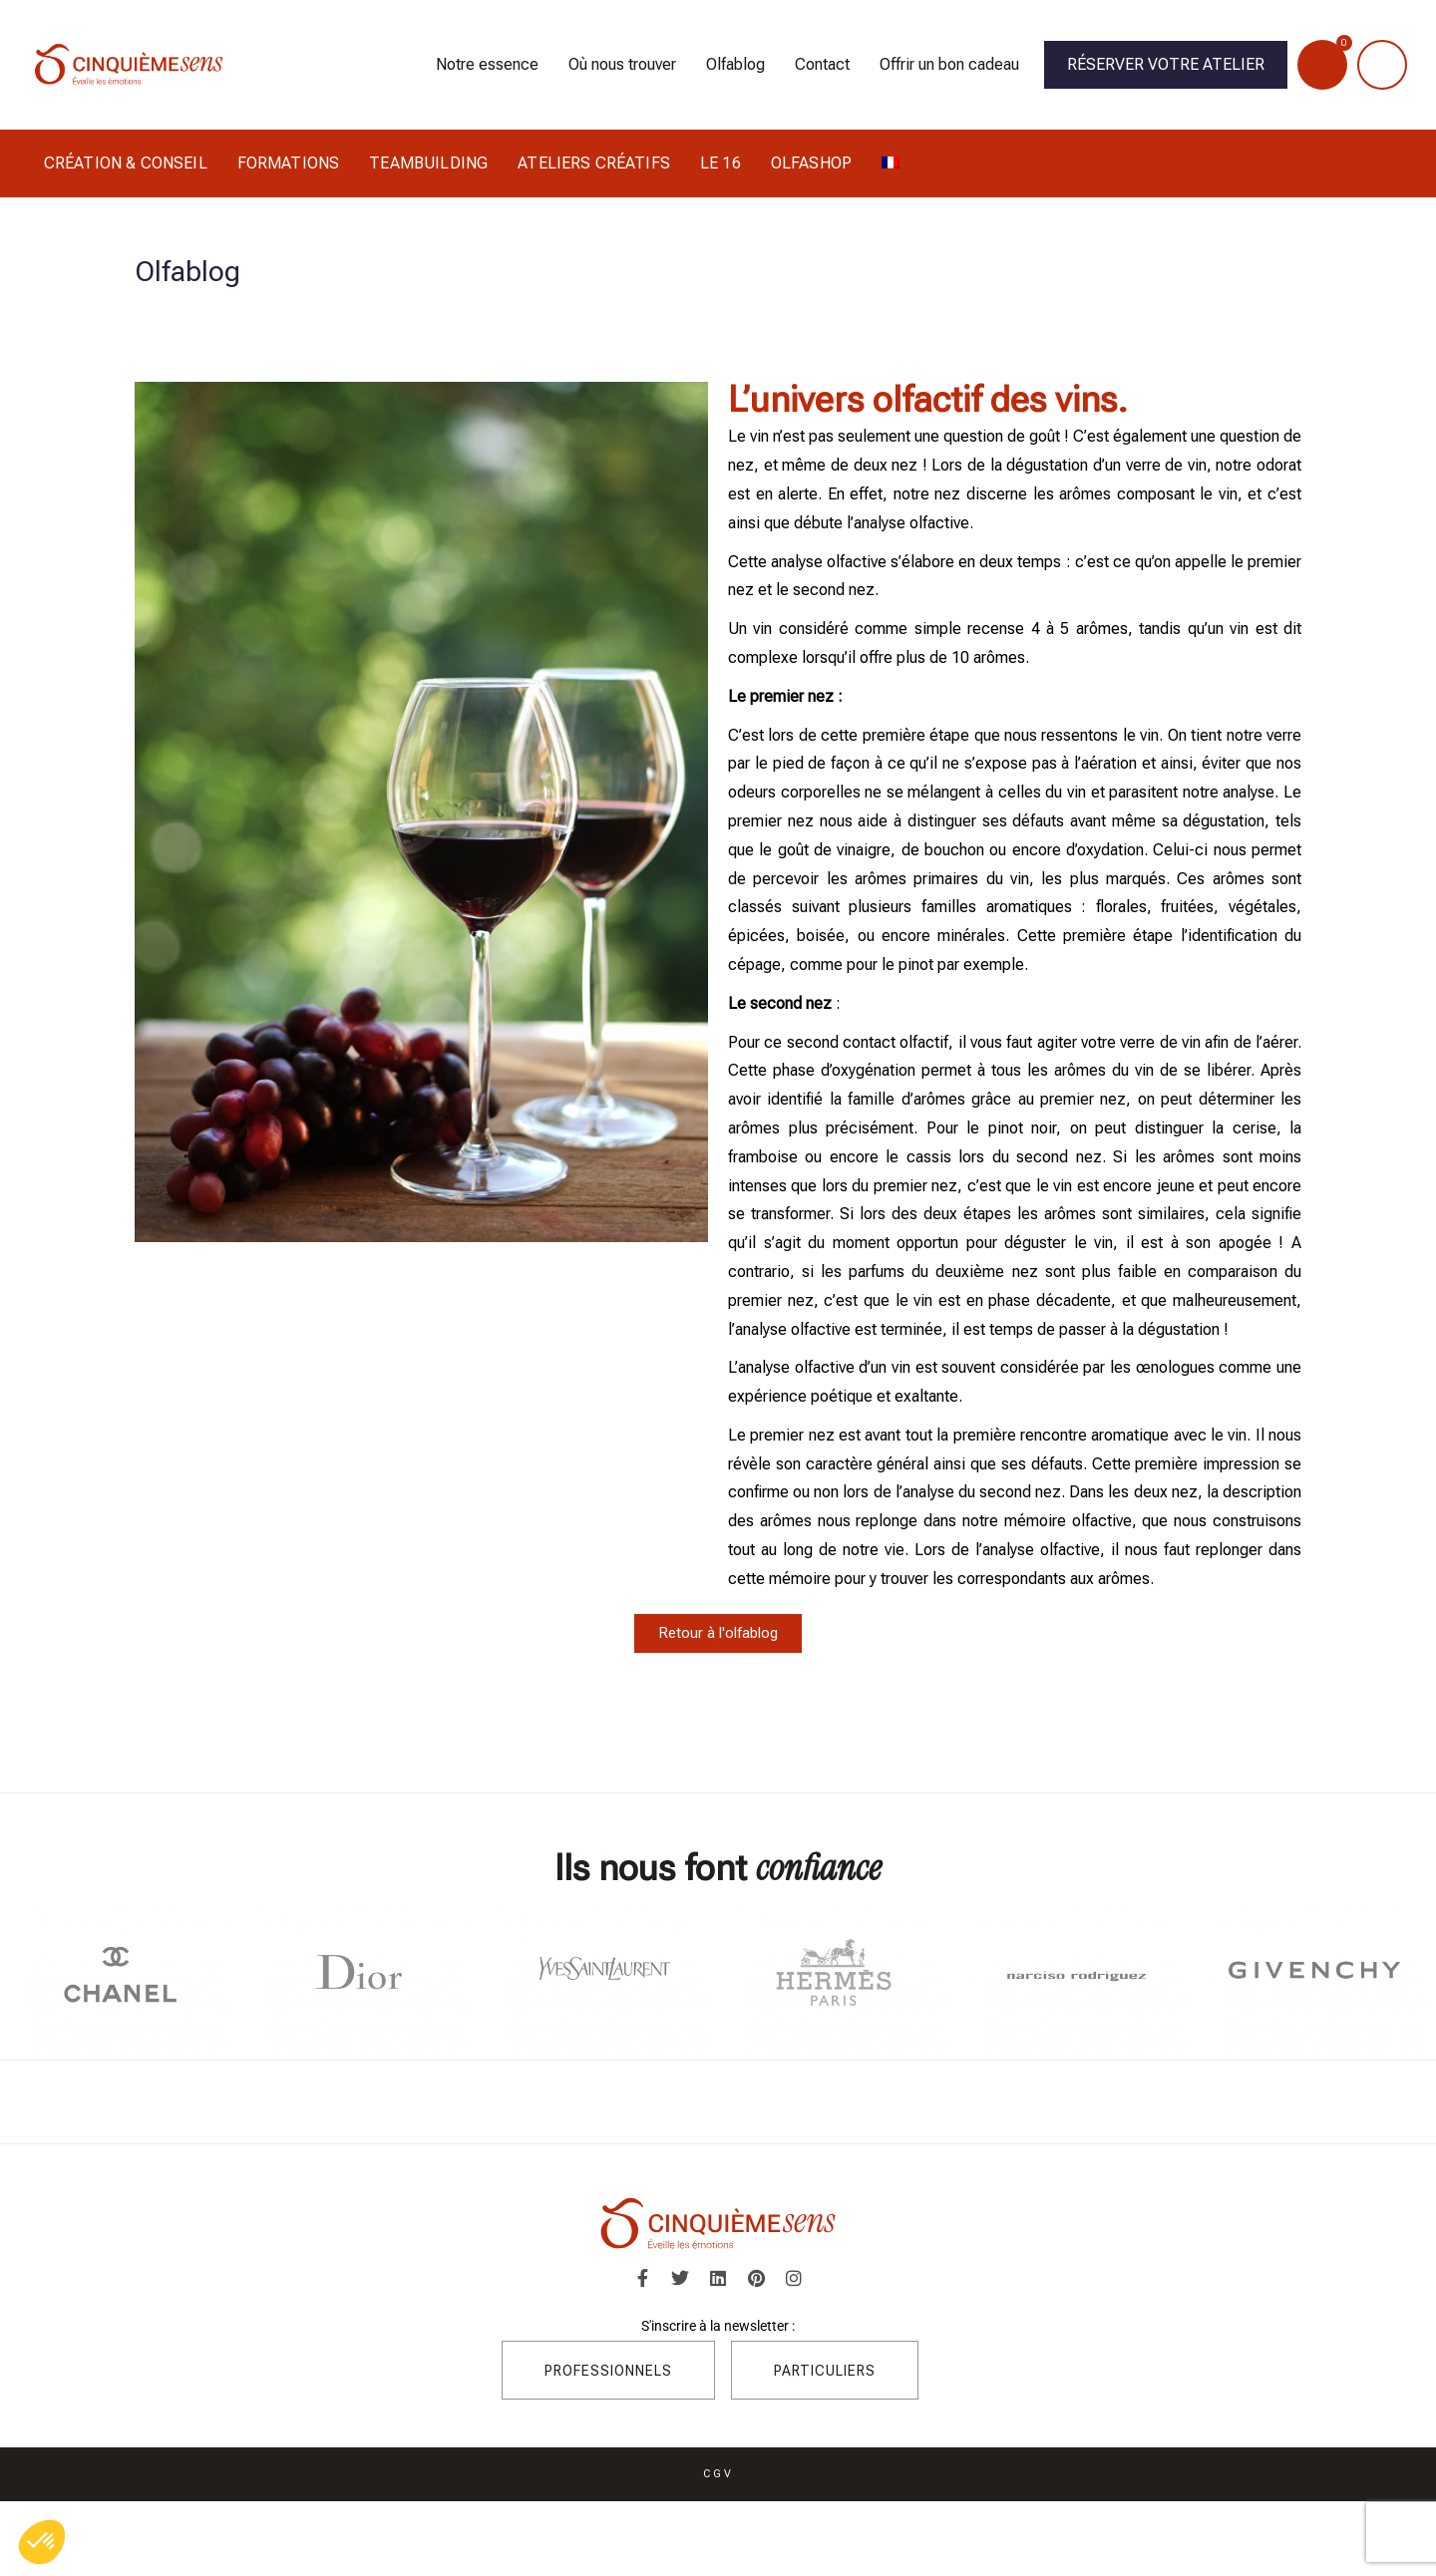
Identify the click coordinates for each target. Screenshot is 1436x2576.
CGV (718, 2474)
